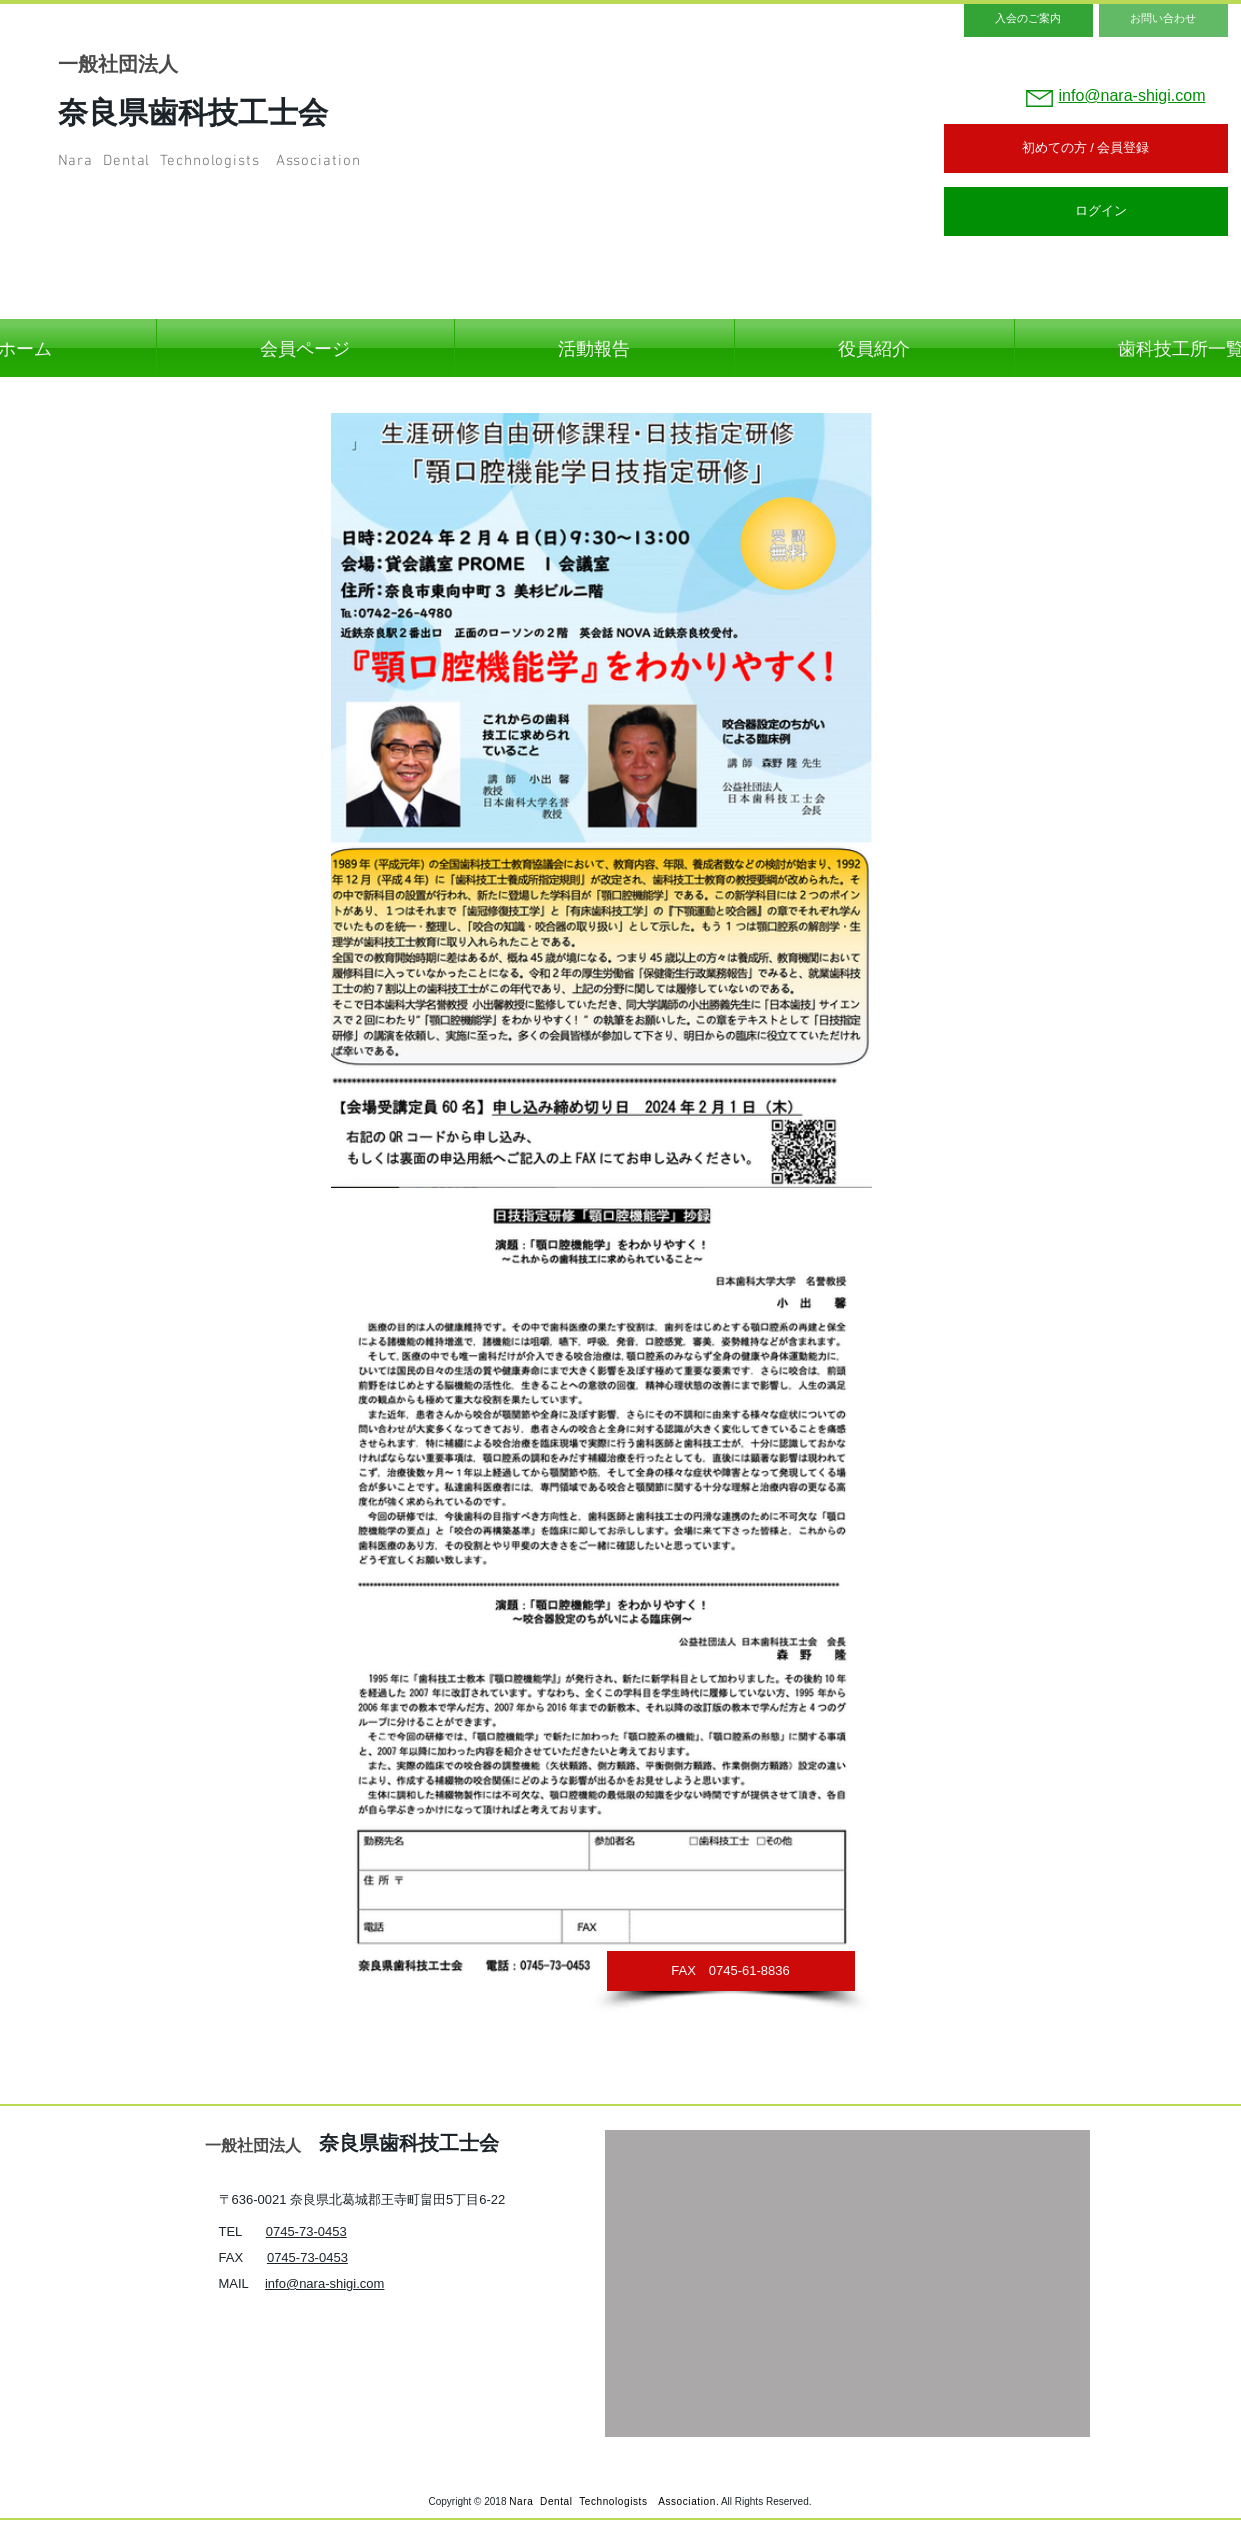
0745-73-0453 (306, 2231)
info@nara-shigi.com (324, 2283)
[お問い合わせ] (1163, 18)
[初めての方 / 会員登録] (1086, 148)
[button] (731, 1971)
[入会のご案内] (1028, 18)
